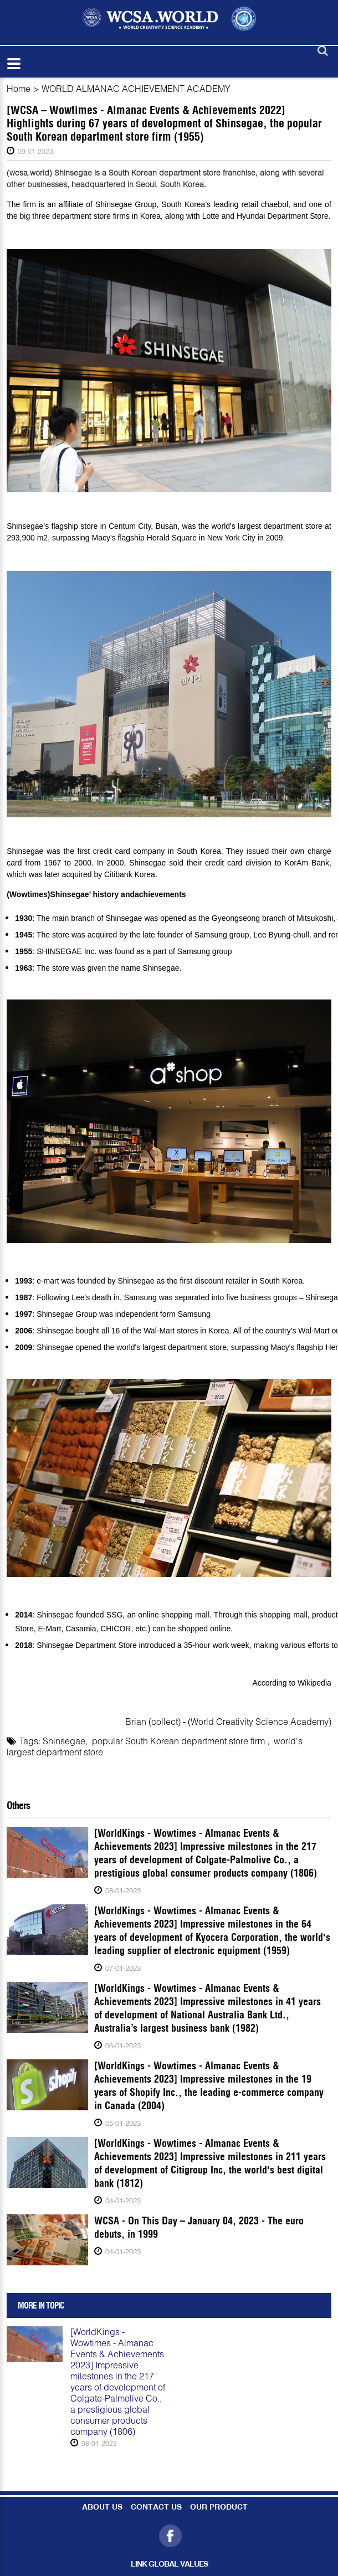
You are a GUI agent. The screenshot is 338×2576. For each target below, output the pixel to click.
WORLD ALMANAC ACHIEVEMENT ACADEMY (136, 88)
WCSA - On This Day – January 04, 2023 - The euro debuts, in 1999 (199, 2227)
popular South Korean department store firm (179, 1740)
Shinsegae (64, 1740)
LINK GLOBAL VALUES (169, 2564)
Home (18, 88)
